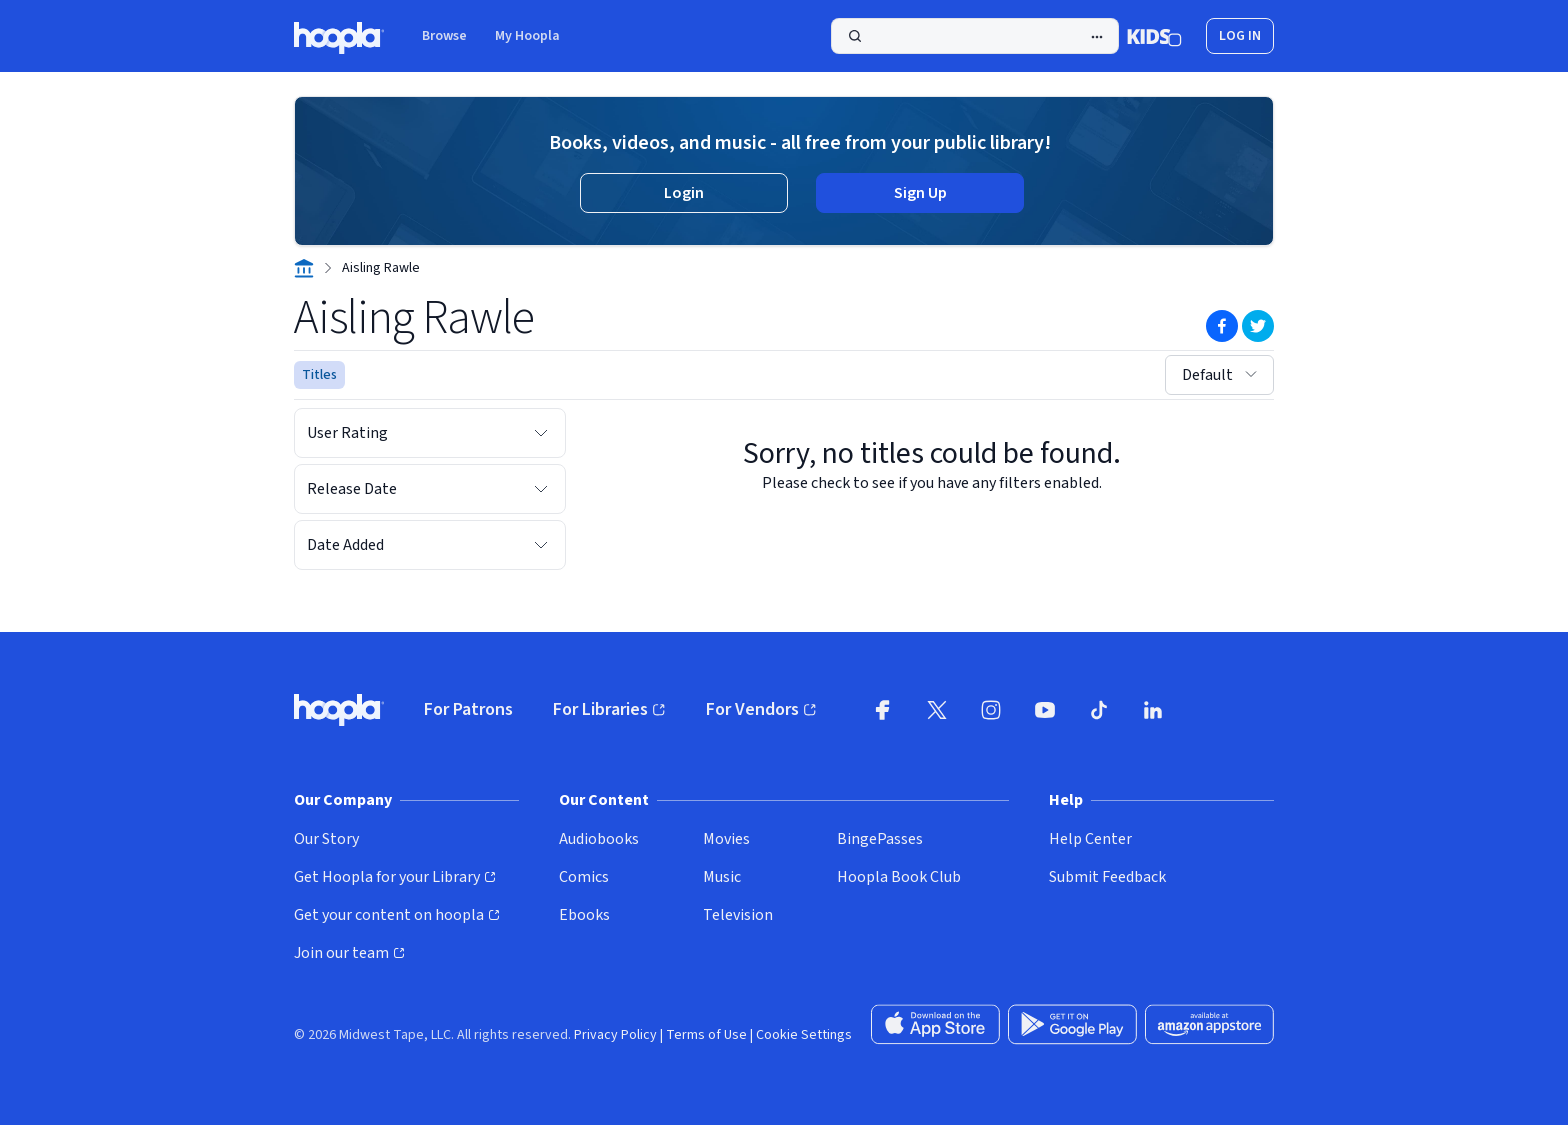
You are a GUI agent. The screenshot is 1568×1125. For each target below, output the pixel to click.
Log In (1240, 36)
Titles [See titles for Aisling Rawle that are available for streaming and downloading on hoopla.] (319, 375)
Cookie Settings (804, 1035)
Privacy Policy (615, 1035)
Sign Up (920, 193)
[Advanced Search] (1097, 37)
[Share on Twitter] (1258, 326)
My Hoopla (527, 36)
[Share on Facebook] (1222, 326)
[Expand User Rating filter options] (541, 433)
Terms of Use (706, 1035)
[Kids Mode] (1154, 36)
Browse (444, 36)
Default (1221, 375)
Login (684, 193)
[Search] (975, 36)
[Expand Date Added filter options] (541, 545)
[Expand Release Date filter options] (541, 489)
